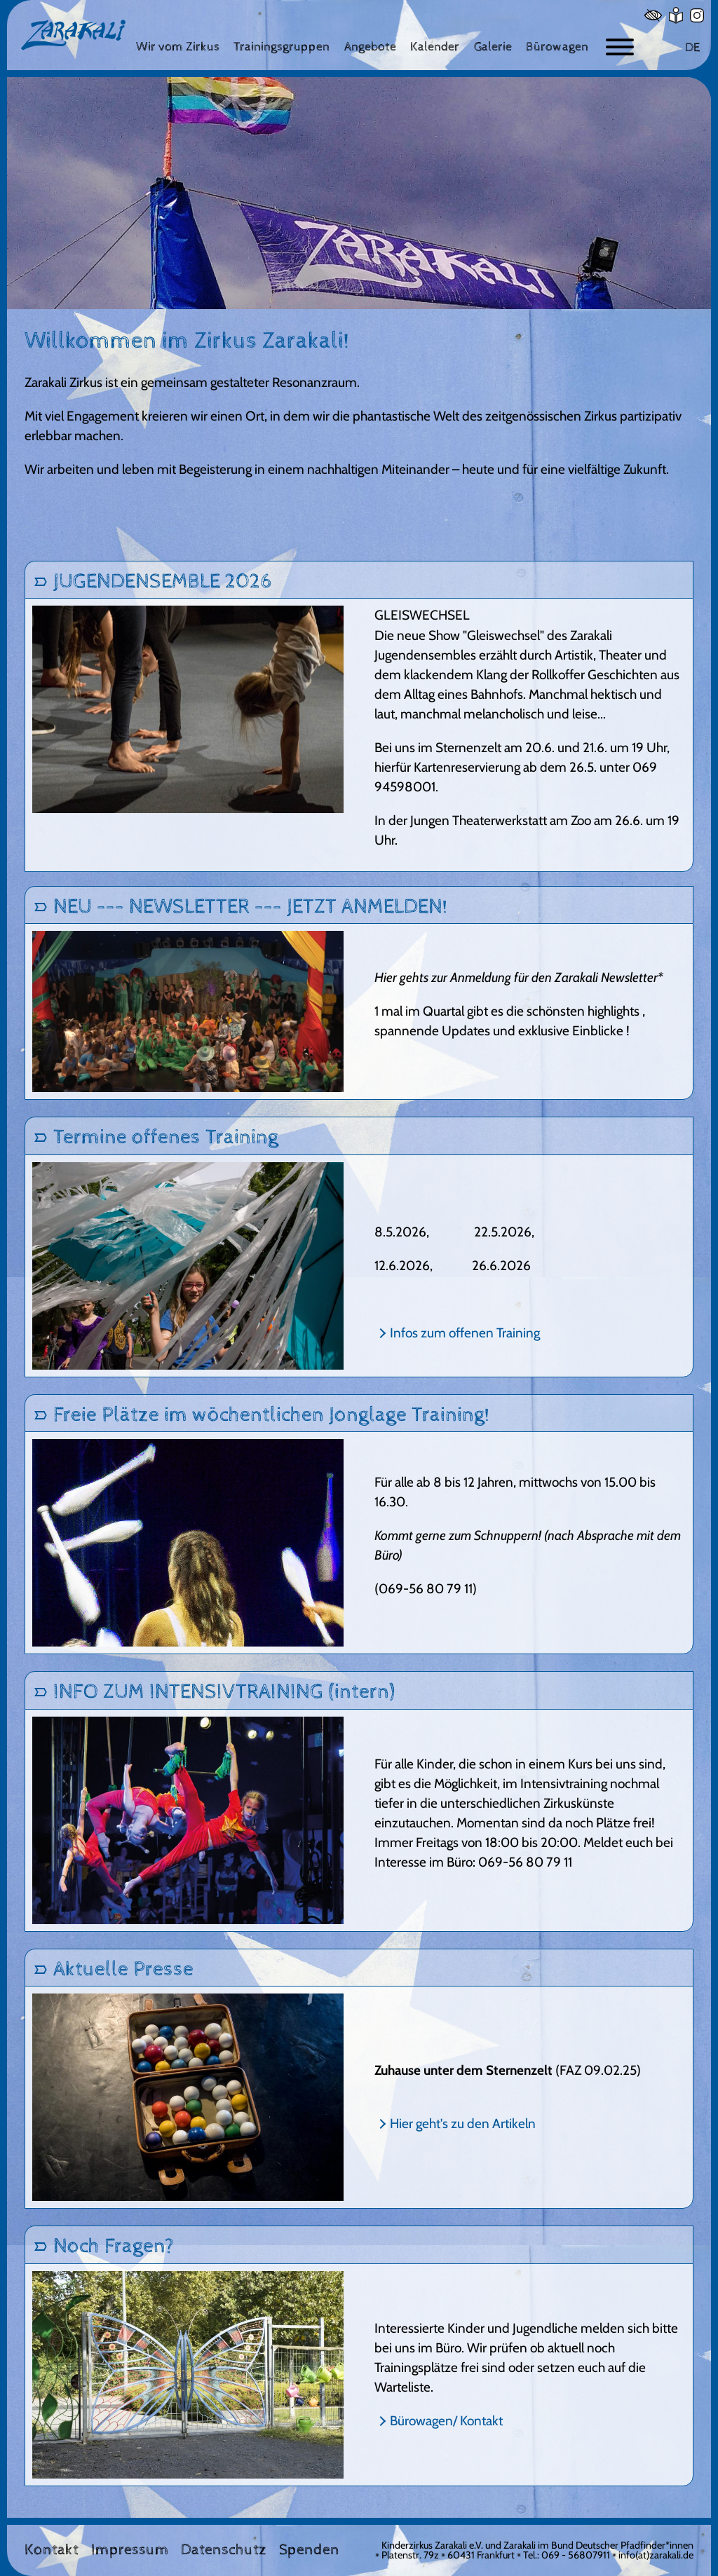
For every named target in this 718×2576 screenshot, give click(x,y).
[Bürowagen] (557, 46)
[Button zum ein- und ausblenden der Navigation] (620, 47)
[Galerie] (493, 46)
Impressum (130, 2550)
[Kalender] (434, 46)
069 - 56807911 (575, 2555)
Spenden (309, 2550)
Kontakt (52, 2550)
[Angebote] (370, 46)
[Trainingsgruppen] (281, 46)
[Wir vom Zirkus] (177, 46)
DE (692, 47)
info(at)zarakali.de (655, 2555)
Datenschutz (223, 2550)
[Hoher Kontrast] (653, 15)
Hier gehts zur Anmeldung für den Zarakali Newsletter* (518, 977)
